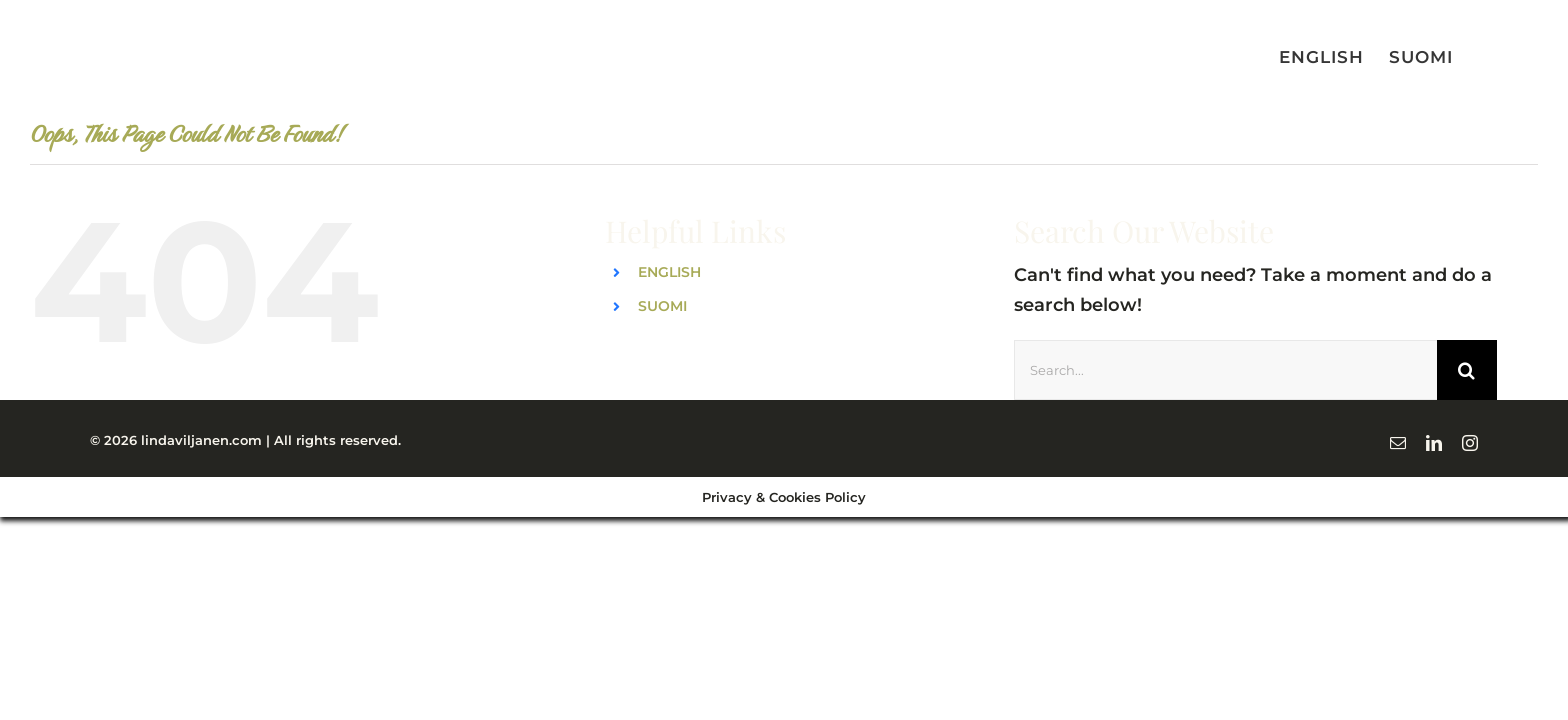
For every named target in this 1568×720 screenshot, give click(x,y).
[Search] (1467, 370)
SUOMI (662, 306)
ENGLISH (669, 272)
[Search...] (1225, 370)
